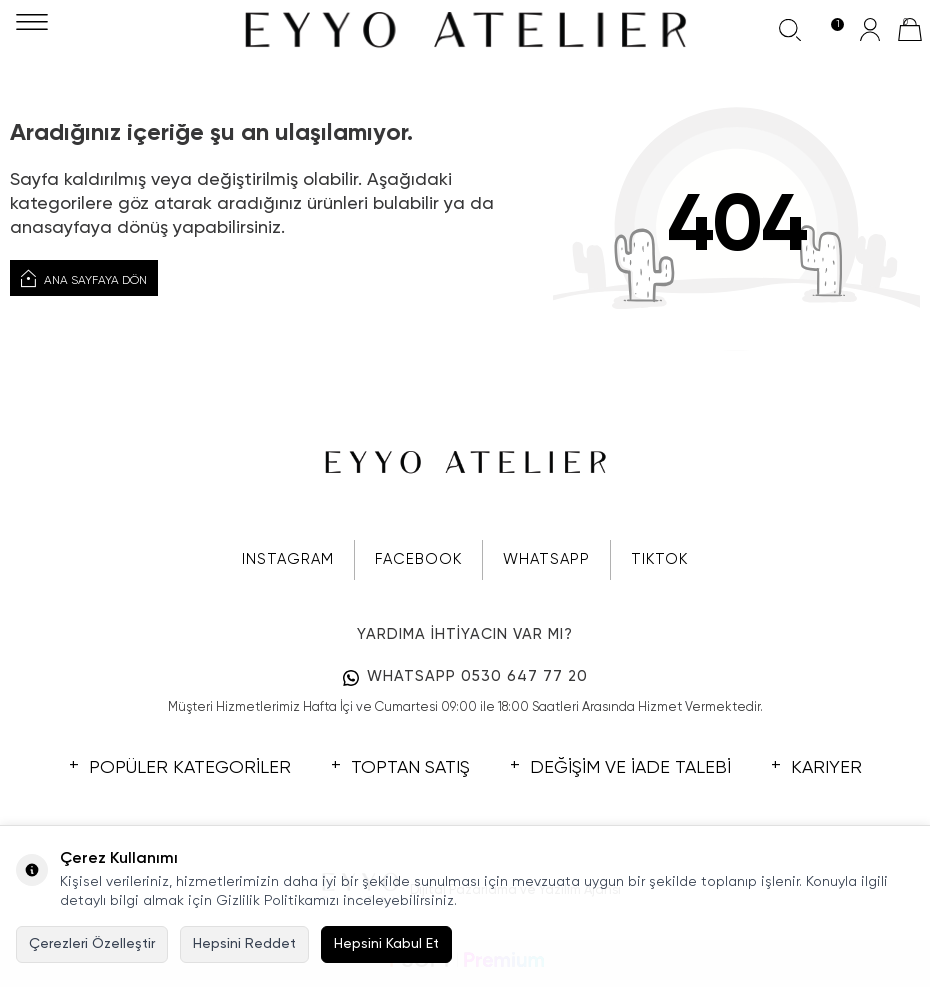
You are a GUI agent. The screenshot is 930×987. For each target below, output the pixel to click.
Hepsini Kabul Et (386, 944)
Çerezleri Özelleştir (92, 944)
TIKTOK (659, 559)
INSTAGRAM (288, 559)
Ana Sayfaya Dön (84, 279)
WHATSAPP (546, 559)
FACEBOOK (418, 559)
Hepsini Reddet (244, 944)
